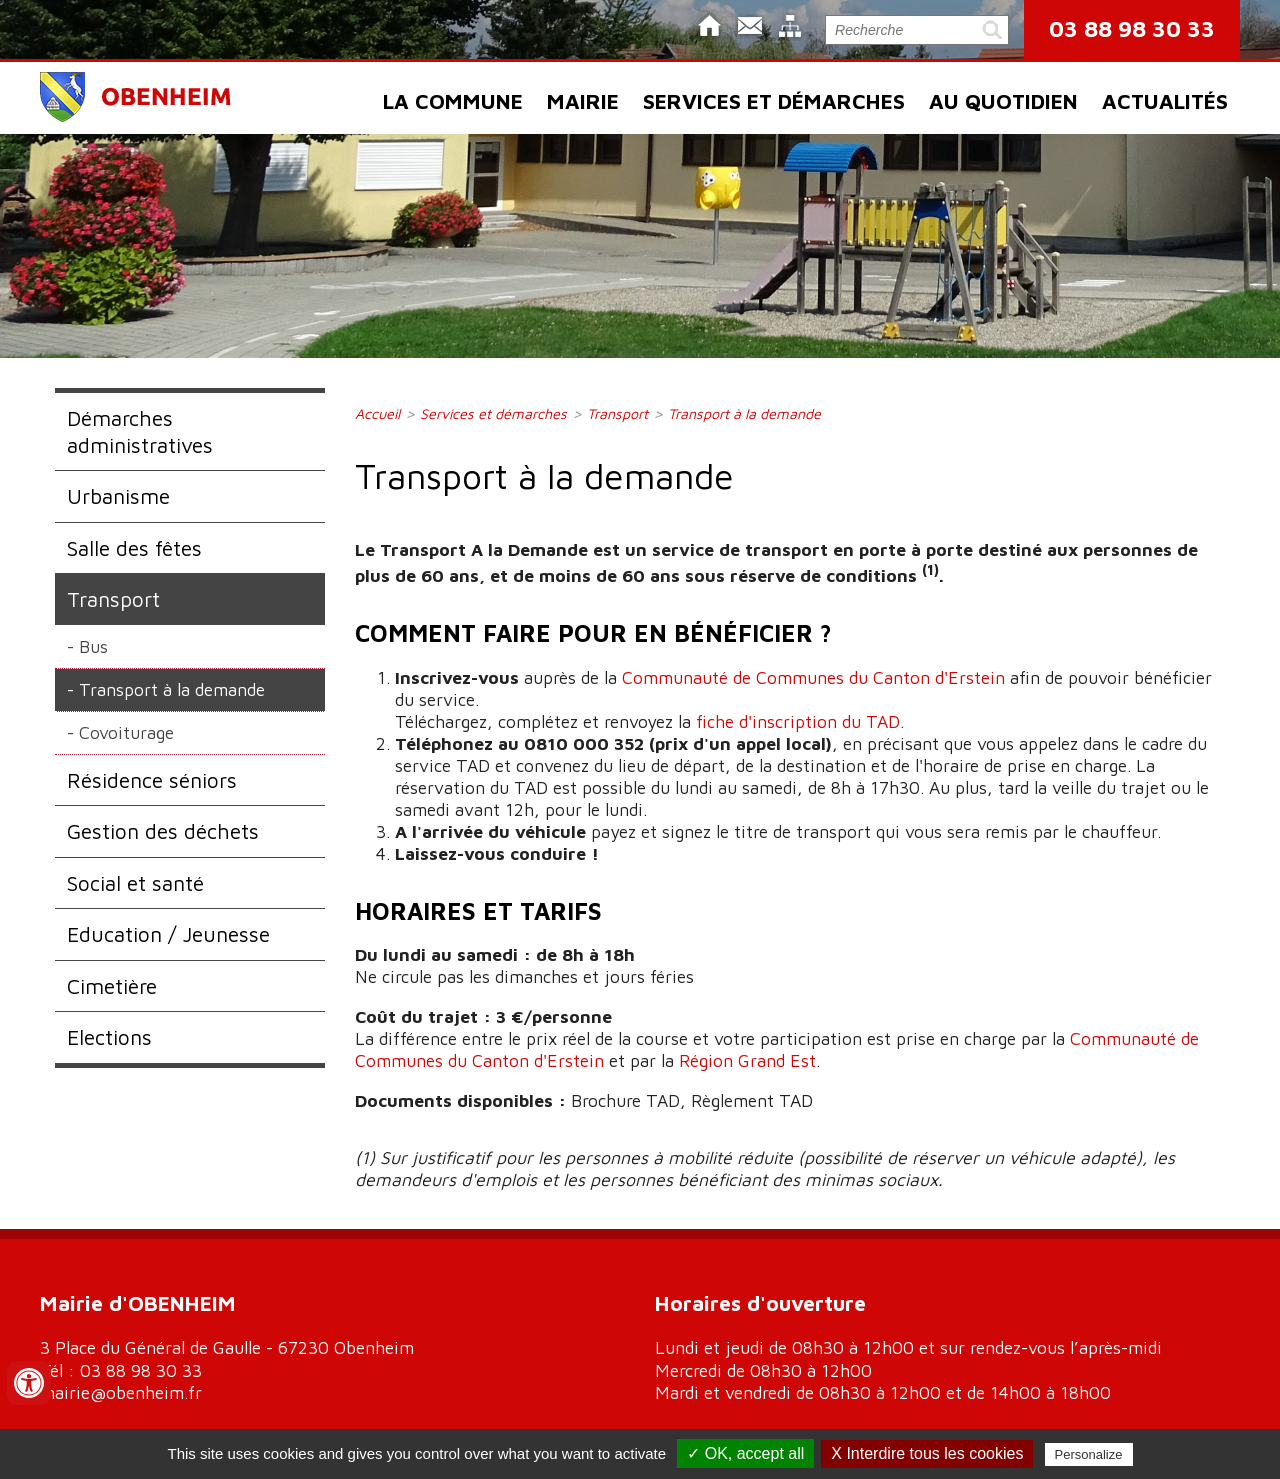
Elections (109, 1037)
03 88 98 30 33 (1132, 28)
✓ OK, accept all (745, 1453)
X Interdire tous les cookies (927, 1453)
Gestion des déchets (163, 831)
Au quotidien (1003, 101)
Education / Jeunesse (168, 934)
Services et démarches (774, 101)
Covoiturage (126, 732)
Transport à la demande (172, 689)
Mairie (583, 101)
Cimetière (112, 986)
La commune (453, 101)
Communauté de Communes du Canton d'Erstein (813, 677)
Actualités (1165, 101)
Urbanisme (118, 496)
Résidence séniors (152, 780)
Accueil (377, 413)
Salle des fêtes (134, 548)
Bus (93, 646)
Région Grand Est (747, 1060)
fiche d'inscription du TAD (798, 721)
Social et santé (135, 883)
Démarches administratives (140, 431)
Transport (113, 599)
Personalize (1089, 1454)
